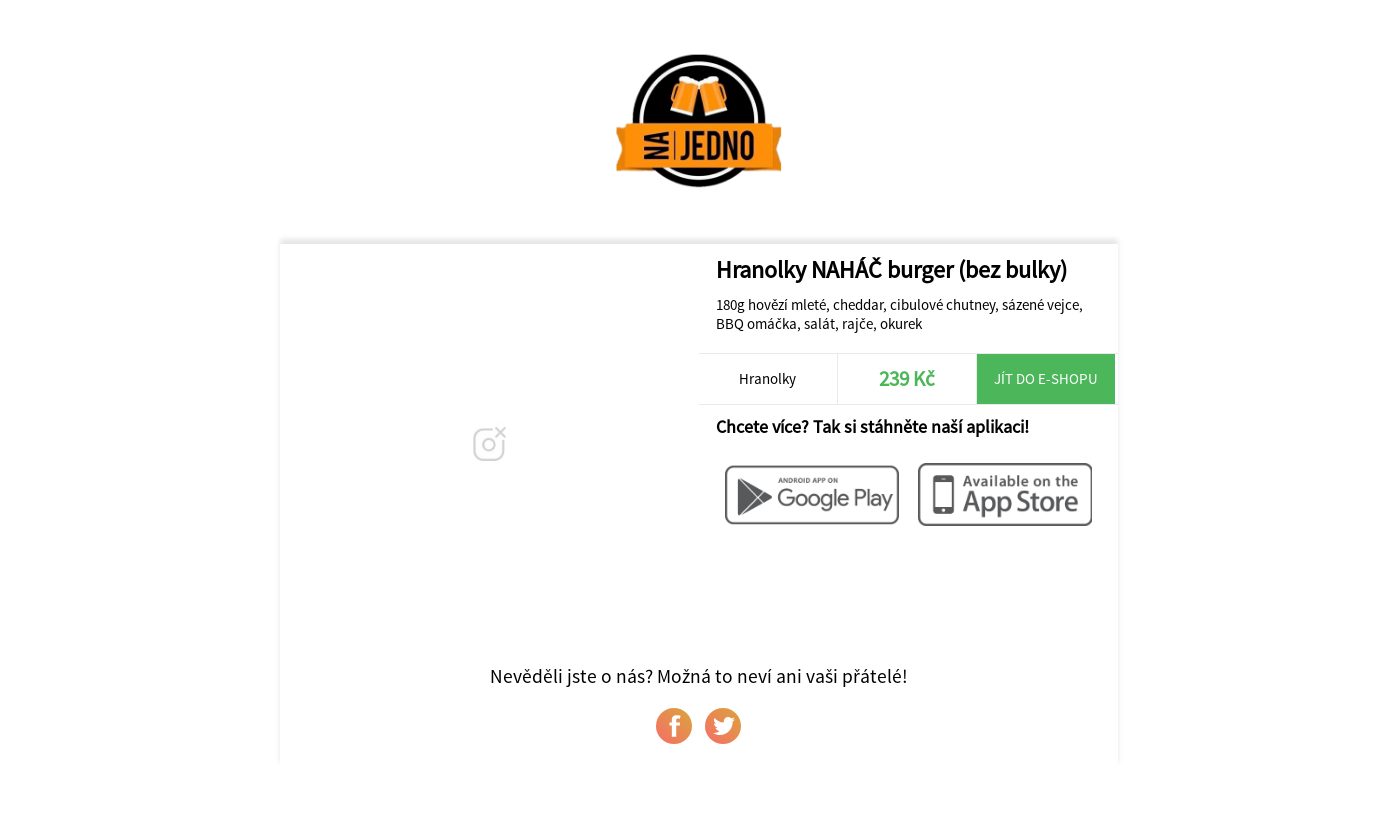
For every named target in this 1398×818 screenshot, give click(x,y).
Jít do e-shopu (1046, 378)
